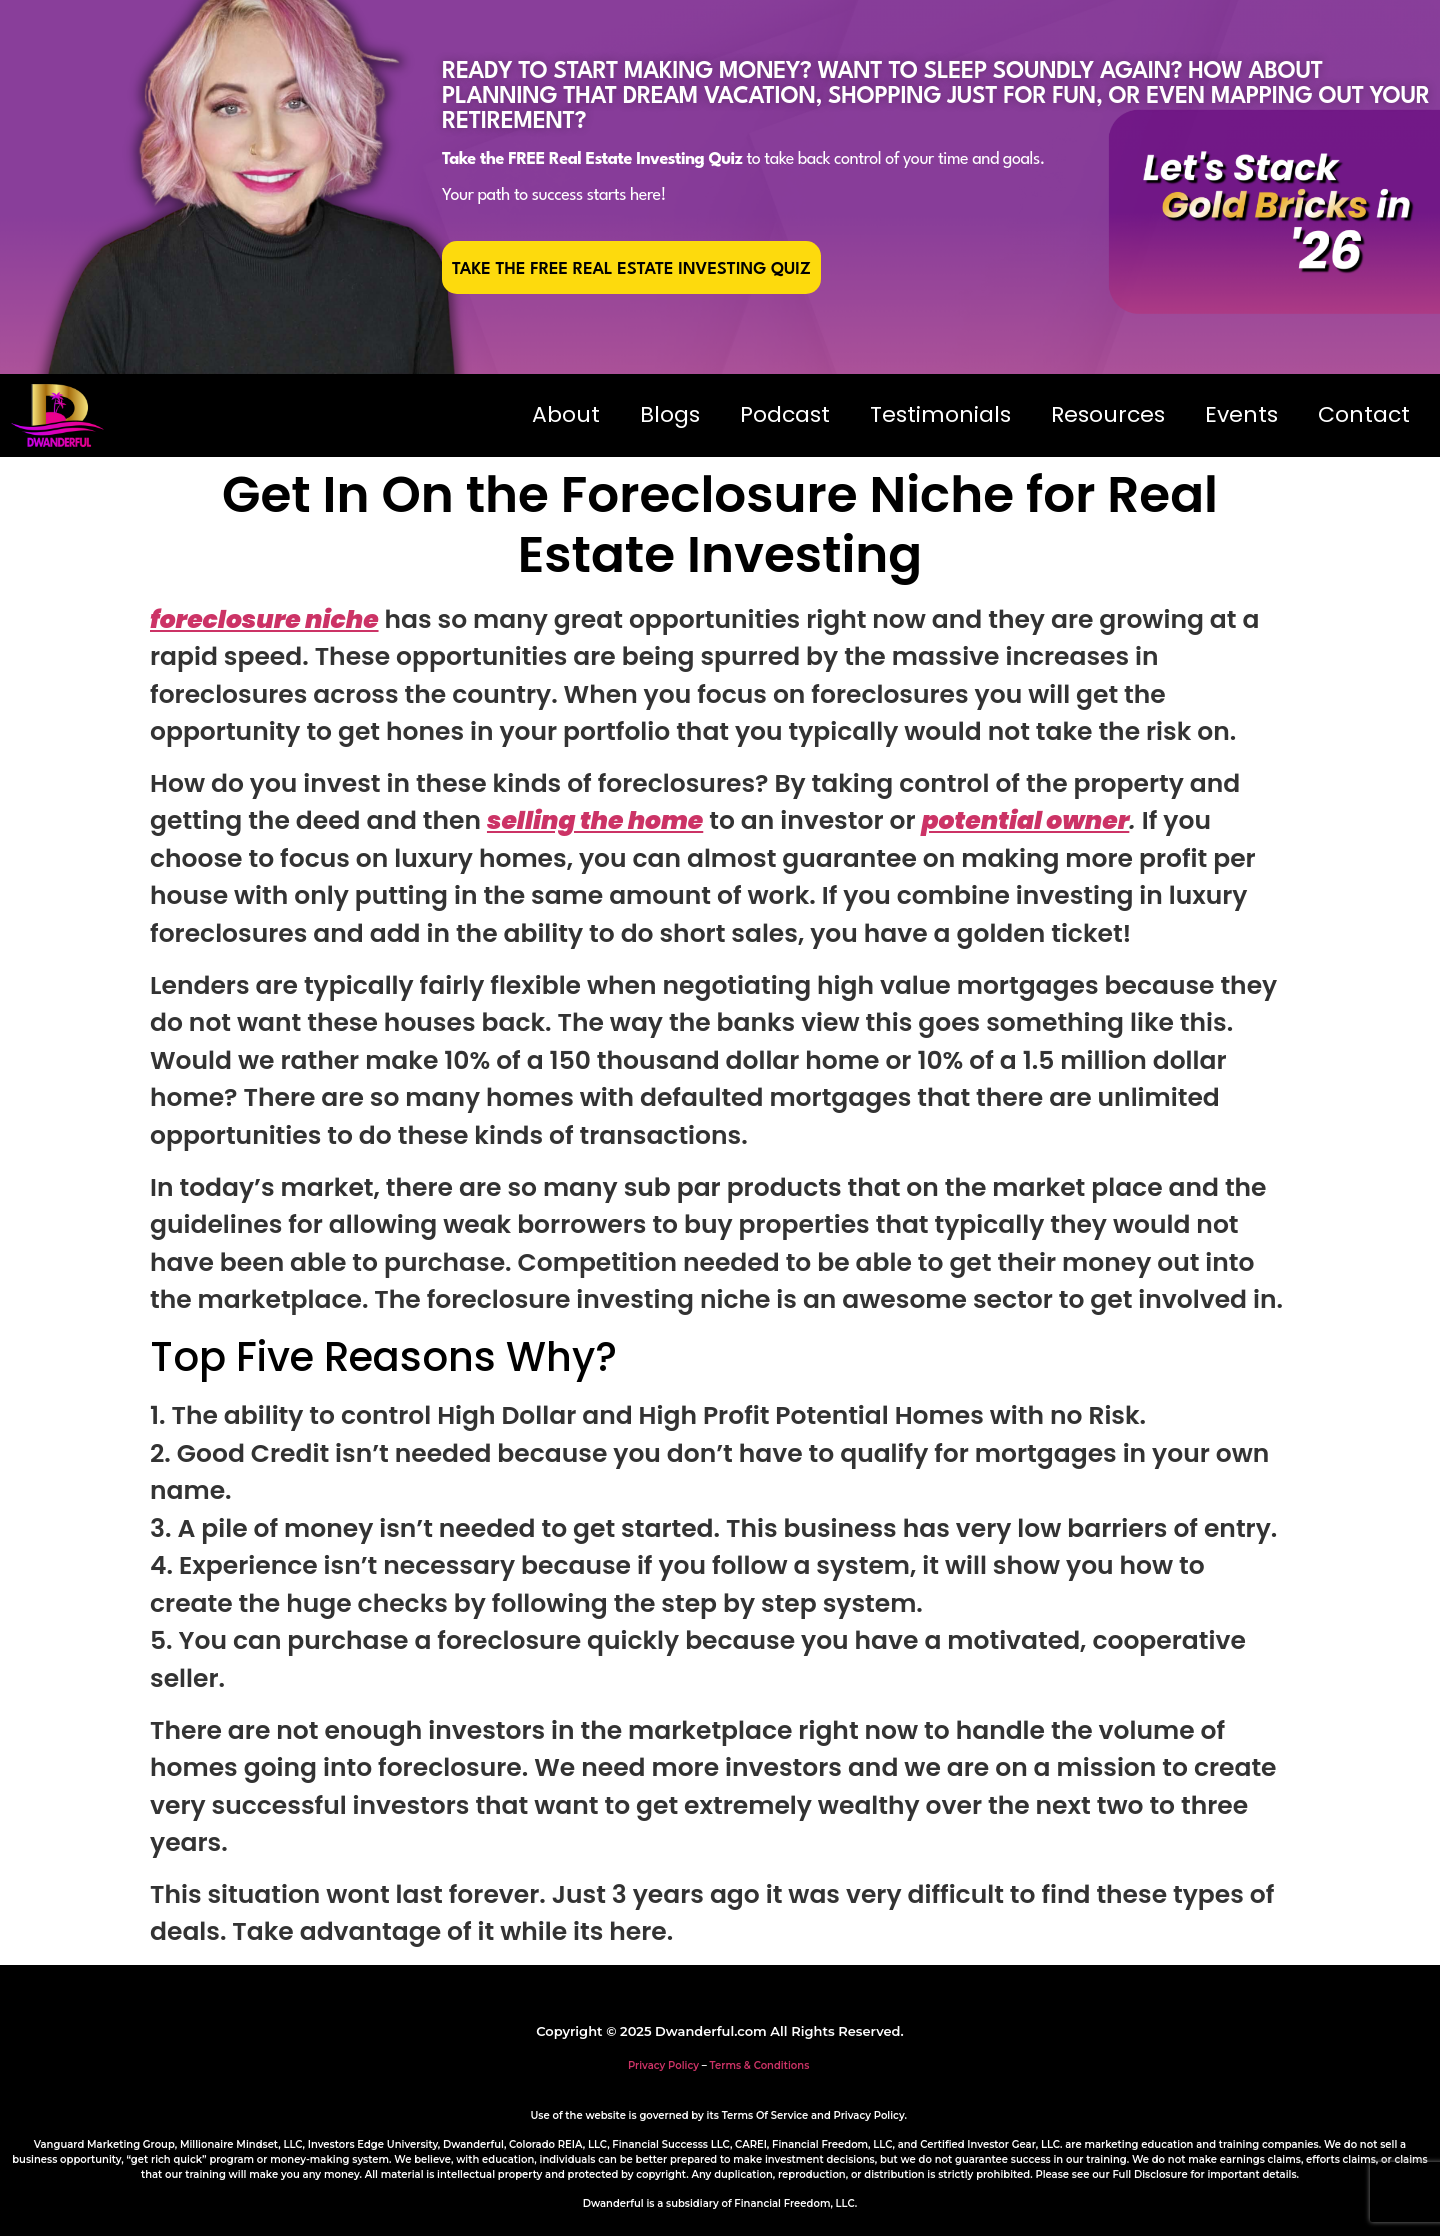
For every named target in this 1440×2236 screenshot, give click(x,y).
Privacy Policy (663, 2065)
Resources (1108, 414)
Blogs (670, 414)
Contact (1364, 414)
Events (1241, 414)
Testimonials (940, 414)
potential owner (1025, 820)
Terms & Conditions (760, 2065)
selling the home (595, 820)
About (566, 414)
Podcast (785, 414)
